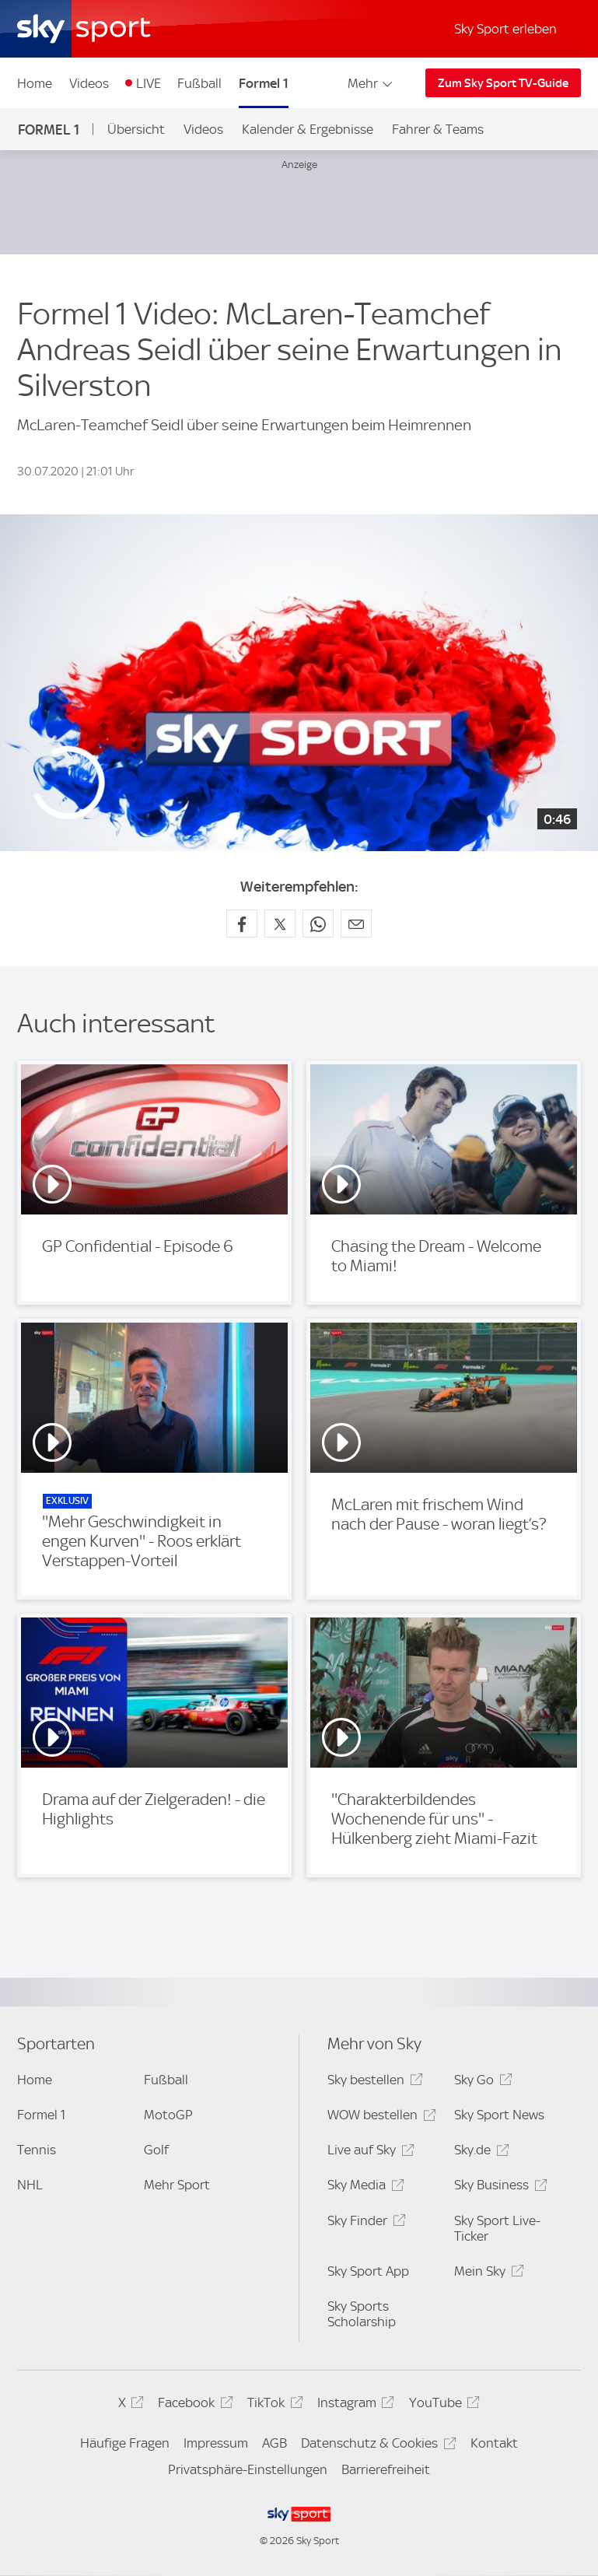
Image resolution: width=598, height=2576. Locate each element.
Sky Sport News (499, 2114)
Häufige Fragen (125, 2443)
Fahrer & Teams (438, 129)
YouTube (442, 2405)
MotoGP (168, 2114)
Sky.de (479, 2152)
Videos (89, 83)
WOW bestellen (379, 2117)
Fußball (199, 83)
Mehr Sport (177, 2184)
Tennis (36, 2149)
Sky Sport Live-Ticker (497, 2228)
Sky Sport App (368, 2271)
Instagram (353, 2405)
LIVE (148, 83)
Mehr (371, 83)
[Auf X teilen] (280, 923)
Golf (156, 2149)
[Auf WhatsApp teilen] (318, 923)
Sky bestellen (372, 2082)
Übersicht (136, 129)
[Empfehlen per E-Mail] (356, 923)
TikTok (272, 2405)
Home (34, 83)
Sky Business (498, 2187)
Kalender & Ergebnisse (307, 129)
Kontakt (494, 2443)
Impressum (216, 2443)
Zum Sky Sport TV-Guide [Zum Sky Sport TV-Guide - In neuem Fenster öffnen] (503, 83)
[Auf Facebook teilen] (241, 923)
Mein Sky (486, 2273)
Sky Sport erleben (505, 29)
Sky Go (480, 2082)
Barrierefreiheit (385, 2469)
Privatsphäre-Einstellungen (247, 2469)
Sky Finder (363, 2223)
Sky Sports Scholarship (361, 2313)
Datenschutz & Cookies (376, 2445)
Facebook (193, 2405)
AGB (274, 2443)
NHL (30, 2184)
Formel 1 (264, 83)
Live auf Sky (368, 2152)
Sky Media (363, 2187)
